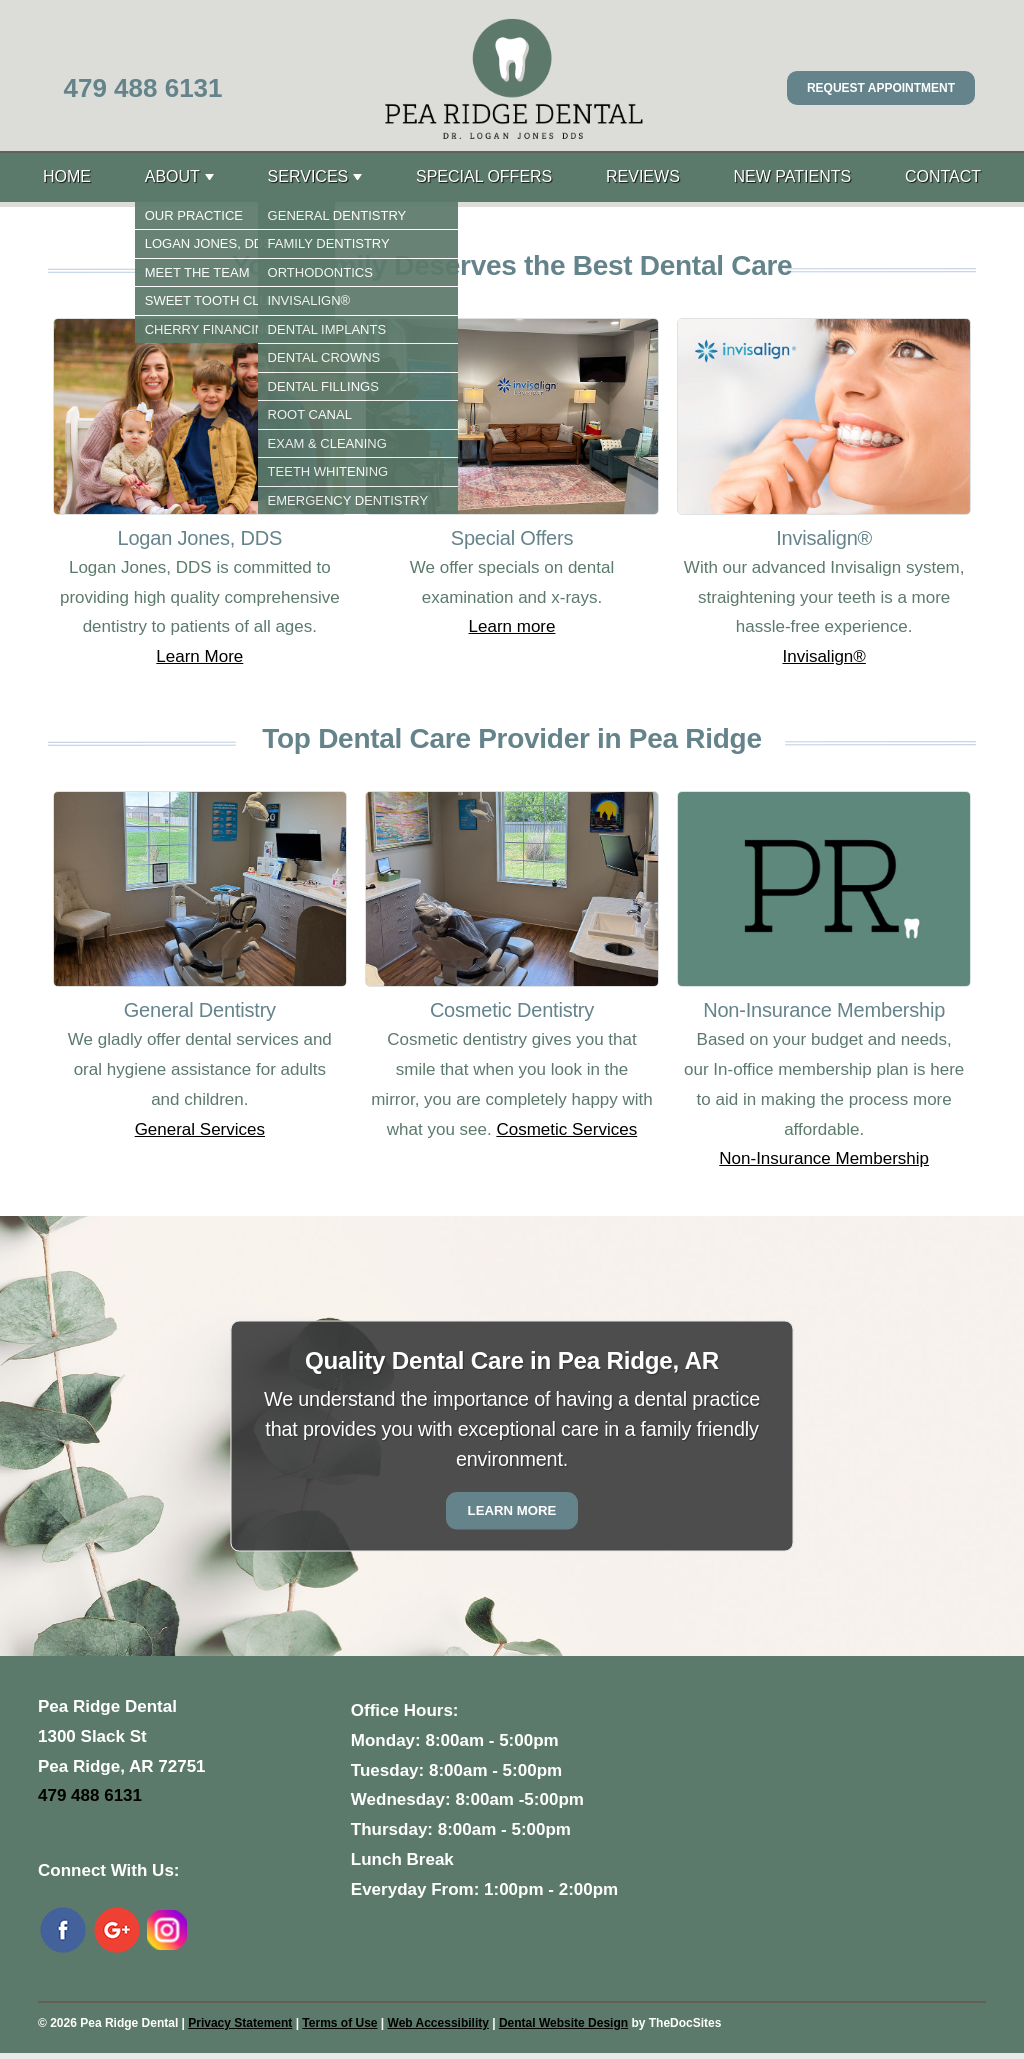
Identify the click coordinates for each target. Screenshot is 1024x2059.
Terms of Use (339, 2023)
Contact (943, 176)
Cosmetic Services (566, 1129)
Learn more (512, 626)
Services (308, 176)
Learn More (199, 656)
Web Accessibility (438, 2023)
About (172, 176)
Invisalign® (823, 656)
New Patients (793, 176)
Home (67, 176)
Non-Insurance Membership (824, 1158)
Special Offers (484, 176)
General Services (200, 1129)
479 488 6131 (142, 88)
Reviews (643, 176)
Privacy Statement (240, 2023)
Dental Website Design (563, 2023)
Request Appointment (881, 88)
